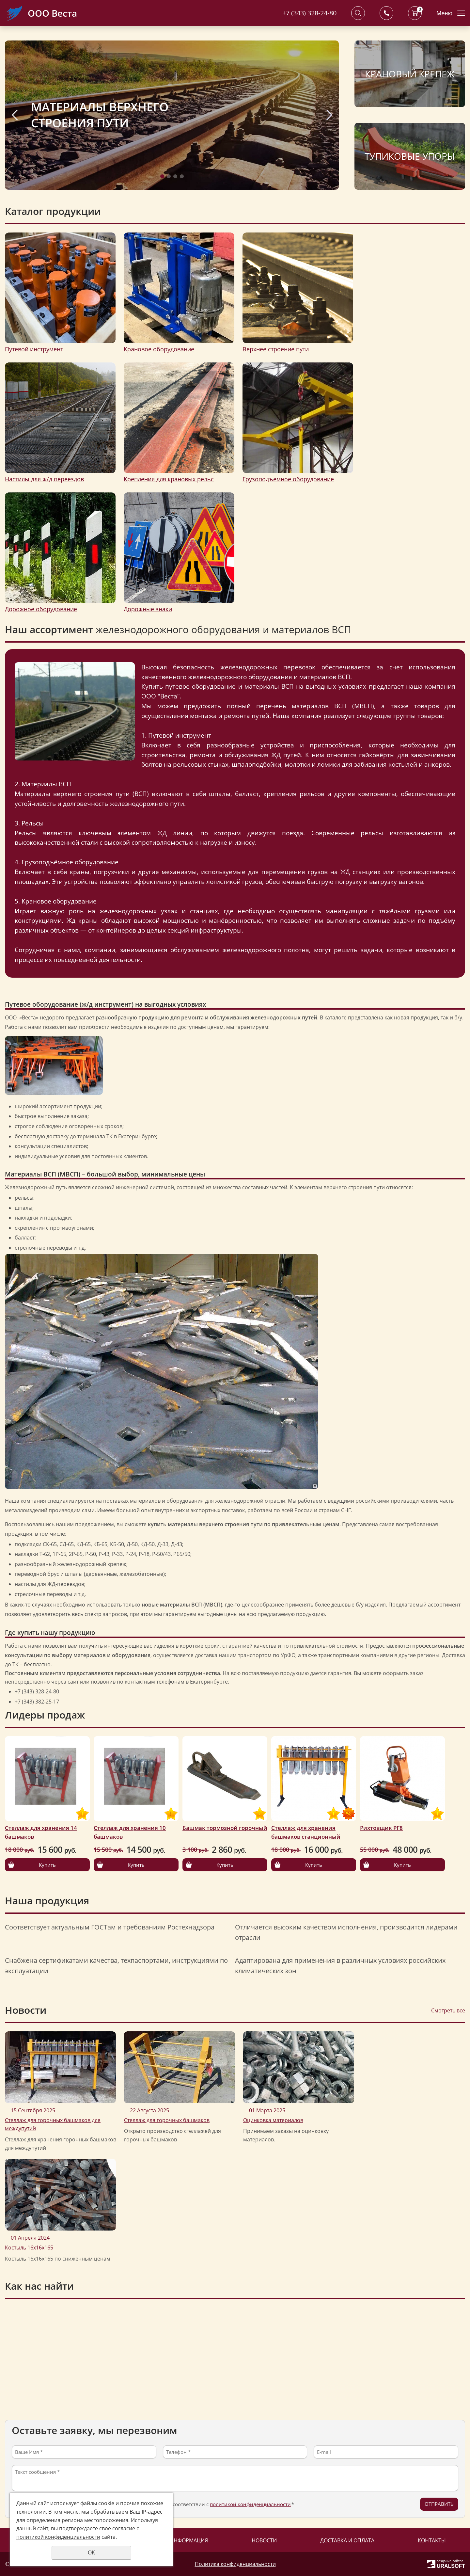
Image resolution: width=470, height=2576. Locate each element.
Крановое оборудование (159, 349)
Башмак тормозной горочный (224, 1828)
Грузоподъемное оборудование (288, 479)
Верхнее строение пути (276, 349)
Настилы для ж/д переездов (44, 479)
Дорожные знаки (148, 609)
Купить (47, 1865)
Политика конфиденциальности (235, 2564)
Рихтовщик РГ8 (381, 1828)
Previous (14, 114)
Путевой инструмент (34, 349)
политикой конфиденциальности (250, 2504)
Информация (189, 2540)
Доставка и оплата (347, 2540)
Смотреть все (448, 2010)
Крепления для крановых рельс (169, 479)
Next (329, 114)
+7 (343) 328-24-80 (309, 12)
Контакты (432, 2540)
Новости (264, 2540)
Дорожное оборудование (41, 609)
